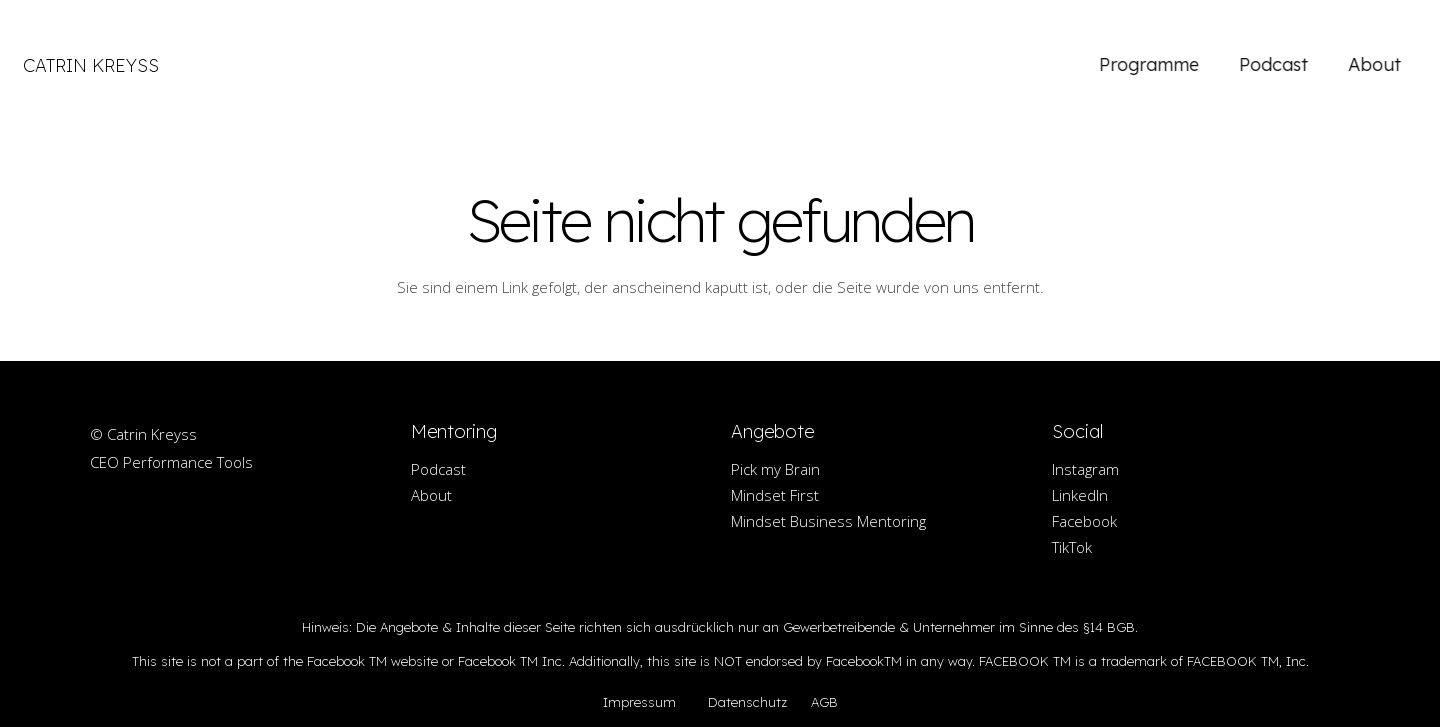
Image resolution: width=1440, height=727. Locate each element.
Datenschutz (747, 702)
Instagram (1085, 469)
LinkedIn (1080, 495)
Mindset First (775, 495)
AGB (824, 702)
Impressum (639, 702)
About (431, 495)
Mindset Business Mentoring (828, 521)
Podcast (438, 469)
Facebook (1084, 521)
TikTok (1072, 547)
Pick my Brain (775, 469)
